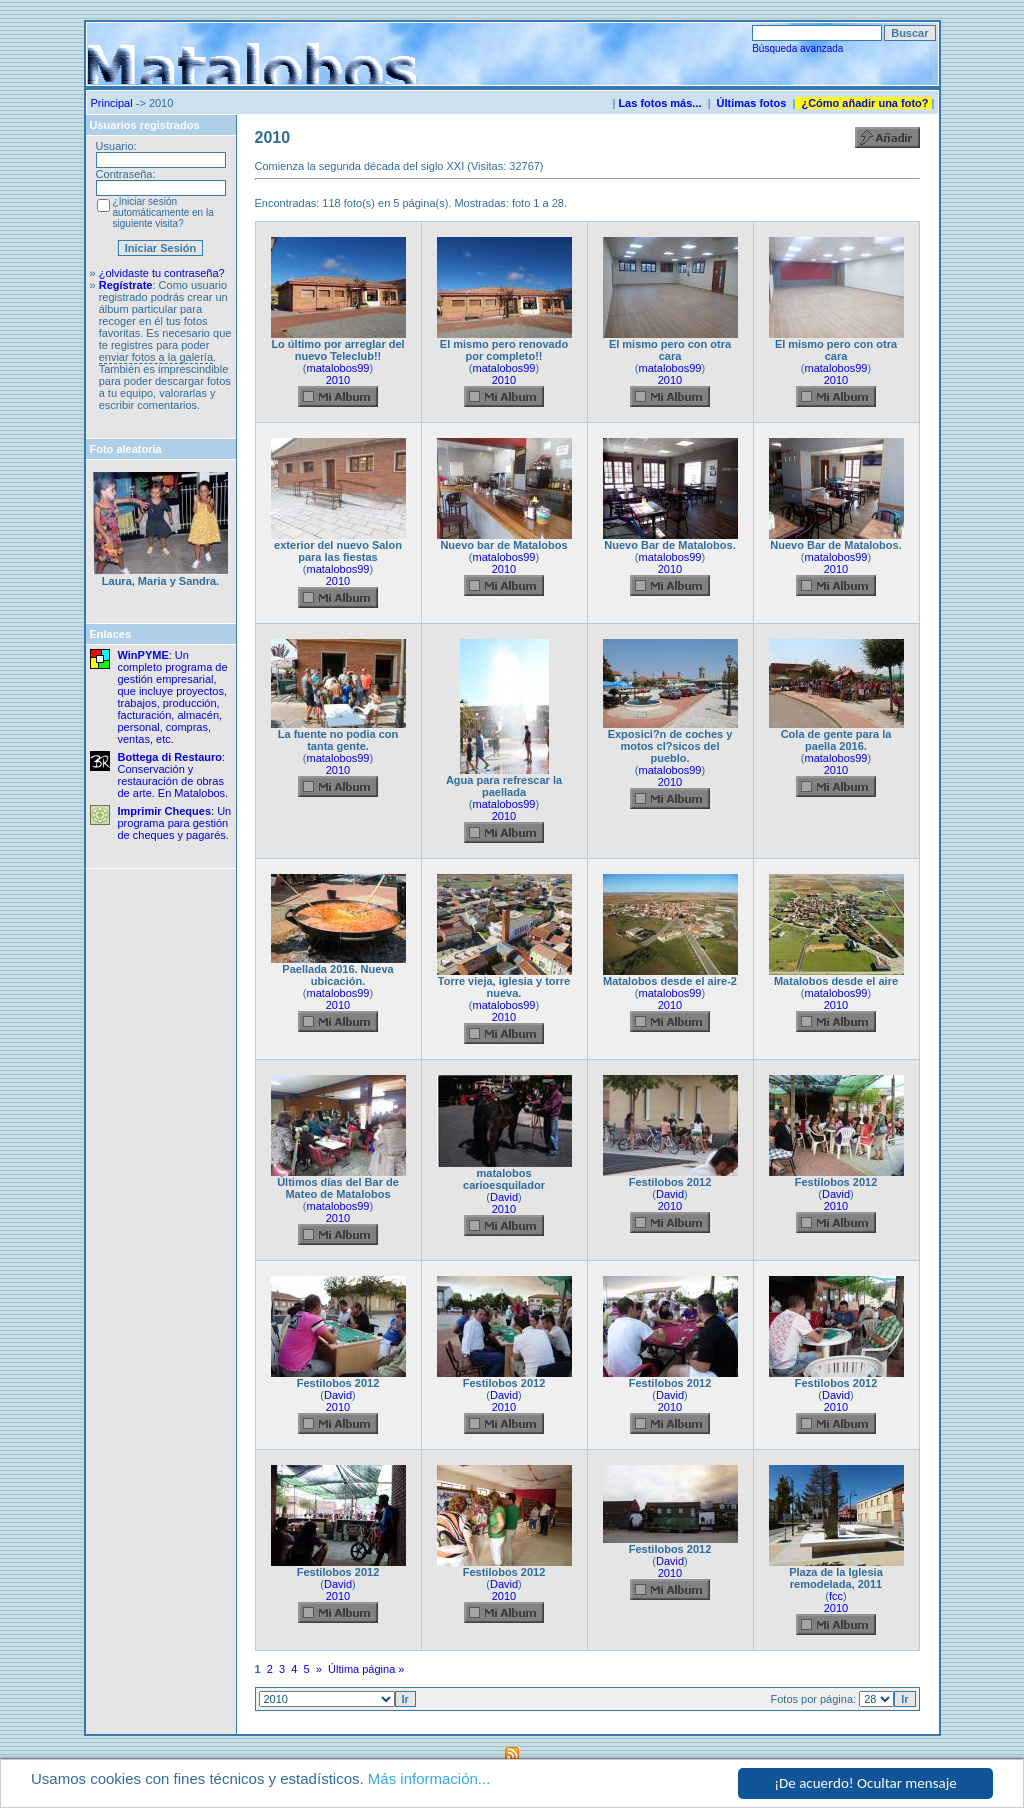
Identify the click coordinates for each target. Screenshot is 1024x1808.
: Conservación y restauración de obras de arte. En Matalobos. (173, 775)
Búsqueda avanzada (797, 48)
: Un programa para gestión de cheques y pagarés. (175, 823)
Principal (112, 103)
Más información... (429, 1779)
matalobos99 (338, 368)
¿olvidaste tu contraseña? (162, 273)
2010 (338, 380)
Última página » (366, 1669)
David (504, 1197)
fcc (836, 1596)
